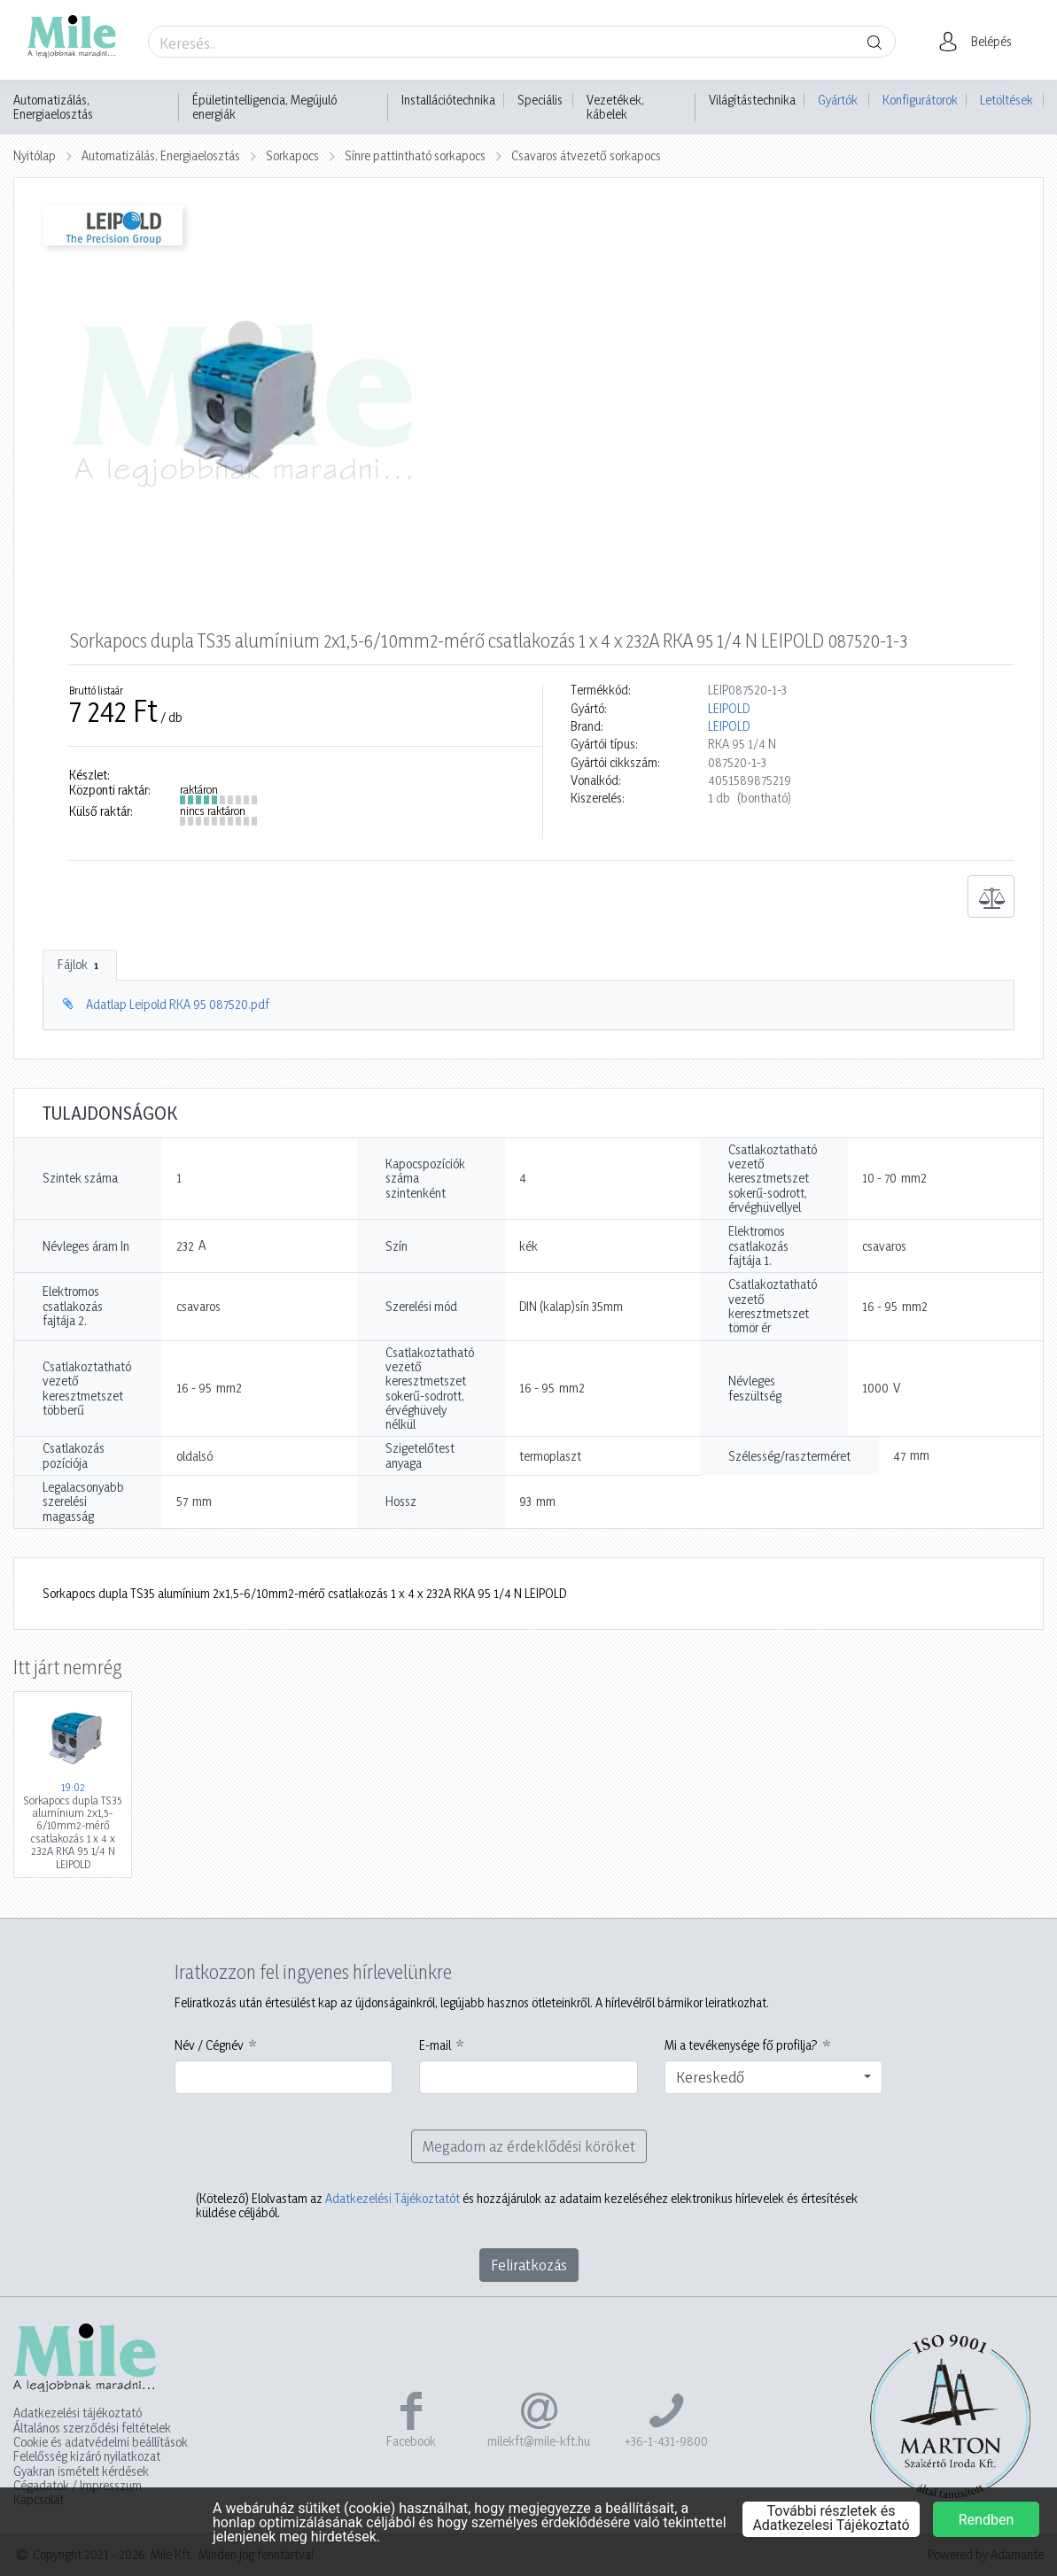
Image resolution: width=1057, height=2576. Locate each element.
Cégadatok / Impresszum (77, 2486)
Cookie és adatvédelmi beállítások (100, 2442)
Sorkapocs (292, 155)
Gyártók (838, 99)
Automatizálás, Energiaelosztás (53, 107)
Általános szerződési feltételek (92, 2428)
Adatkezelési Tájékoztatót (392, 2198)
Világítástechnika (752, 100)
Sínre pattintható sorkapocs (415, 155)
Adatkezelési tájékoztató (77, 2413)
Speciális (540, 100)
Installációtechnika (448, 100)
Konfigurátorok (920, 99)
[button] (980, 41)
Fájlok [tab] (80, 965)
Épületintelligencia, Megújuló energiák (264, 107)
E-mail (435, 2045)
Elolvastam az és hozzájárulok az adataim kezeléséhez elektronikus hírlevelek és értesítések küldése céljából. (527, 2206)
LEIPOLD (729, 709)
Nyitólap (34, 155)
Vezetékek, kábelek (615, 107)
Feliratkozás (529, 2264)
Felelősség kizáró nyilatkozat (86, 2456)
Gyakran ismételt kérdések (81, 2471)
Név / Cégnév (209, 2045)
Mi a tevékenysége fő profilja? (741, 2045)
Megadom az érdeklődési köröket (529, 2146)
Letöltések (1006, 99)
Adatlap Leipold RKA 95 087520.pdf (177, 1004)
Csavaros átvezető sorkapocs (586, 155)
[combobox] (774, 2077)
